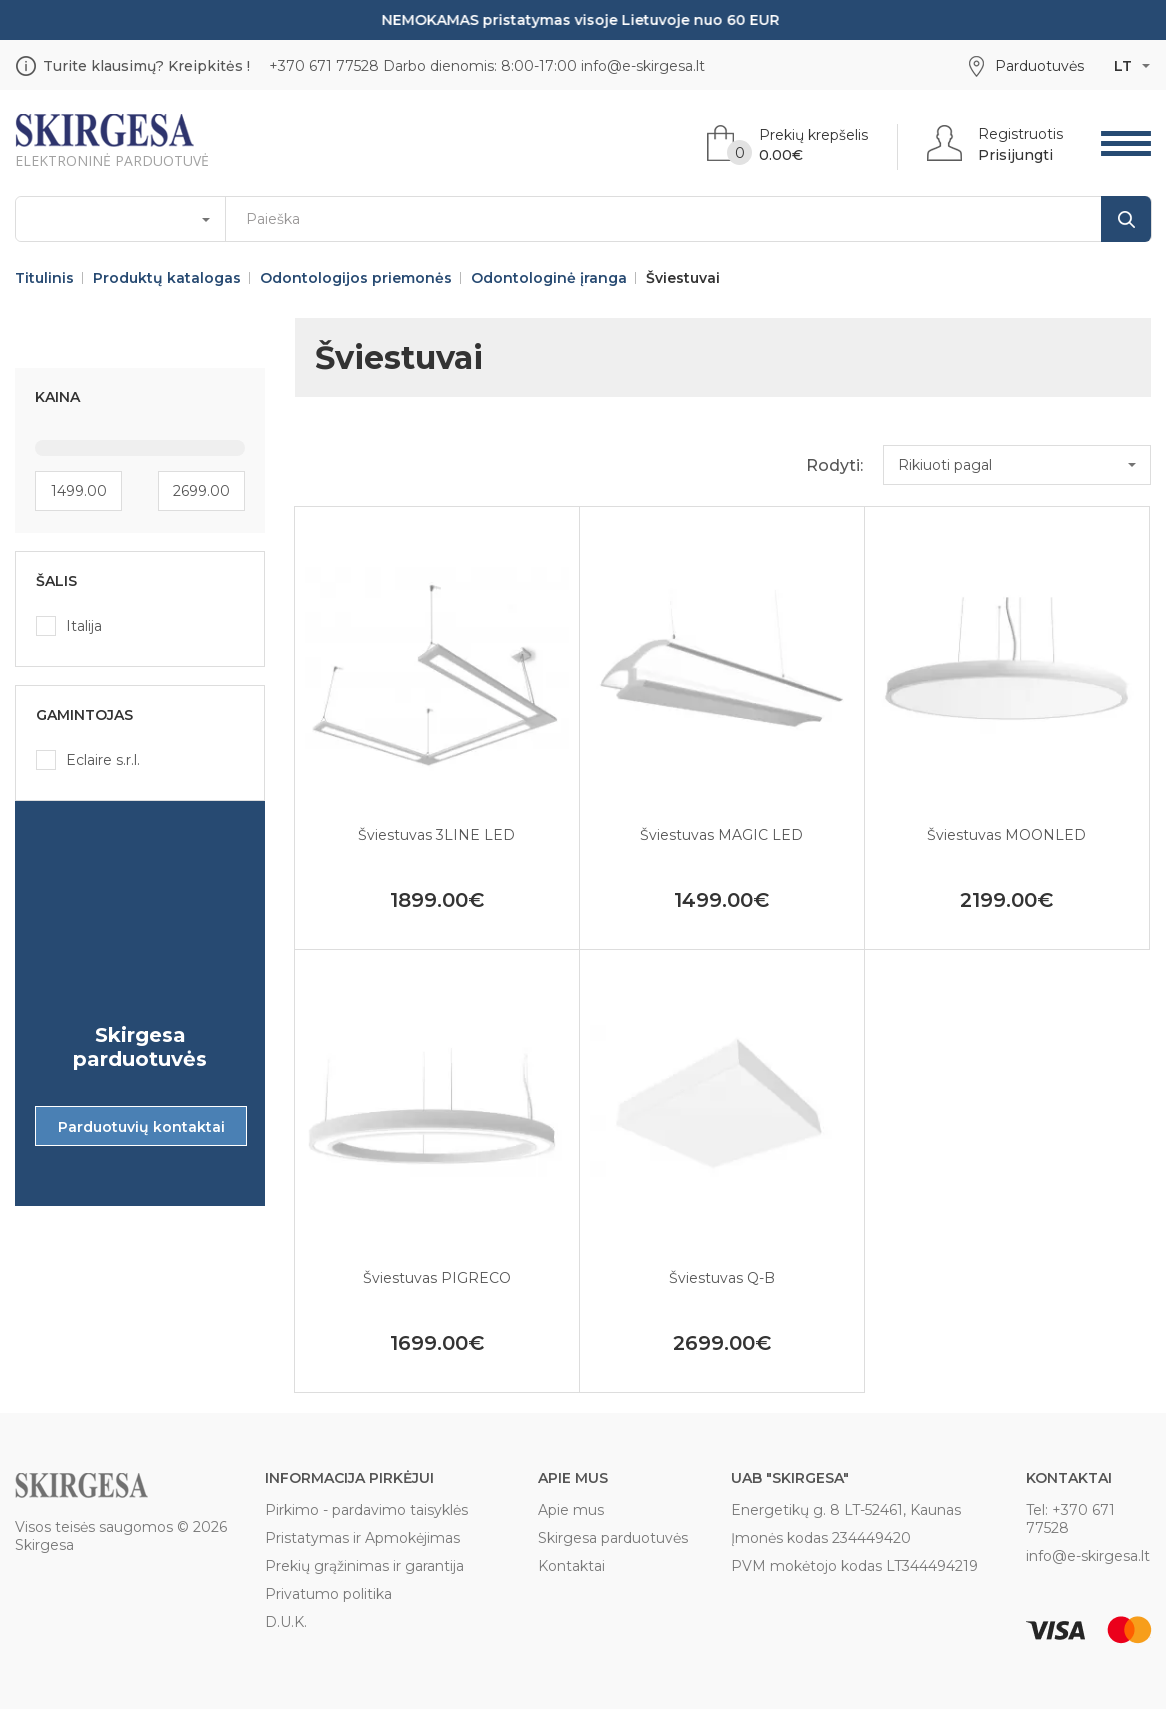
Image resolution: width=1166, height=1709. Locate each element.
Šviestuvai (683, 278)
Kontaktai (571, 1566)
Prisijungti (1015, 155)
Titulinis (44, 278)
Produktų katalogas (167, 278)
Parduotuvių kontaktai (141, 1127)
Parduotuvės (1039, 66)
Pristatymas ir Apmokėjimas (362, 1538)
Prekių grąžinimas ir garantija (364, 1566)
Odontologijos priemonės (356, 278)
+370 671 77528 (324, 66)
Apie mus (571, 1510)
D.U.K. (286, 1622)
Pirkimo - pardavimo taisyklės (366, 1510)
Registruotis (1020, 134)
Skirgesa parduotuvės (613, 1538)
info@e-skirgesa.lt (643, 66)
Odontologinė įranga (549, 278)
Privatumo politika (328, 1594)
